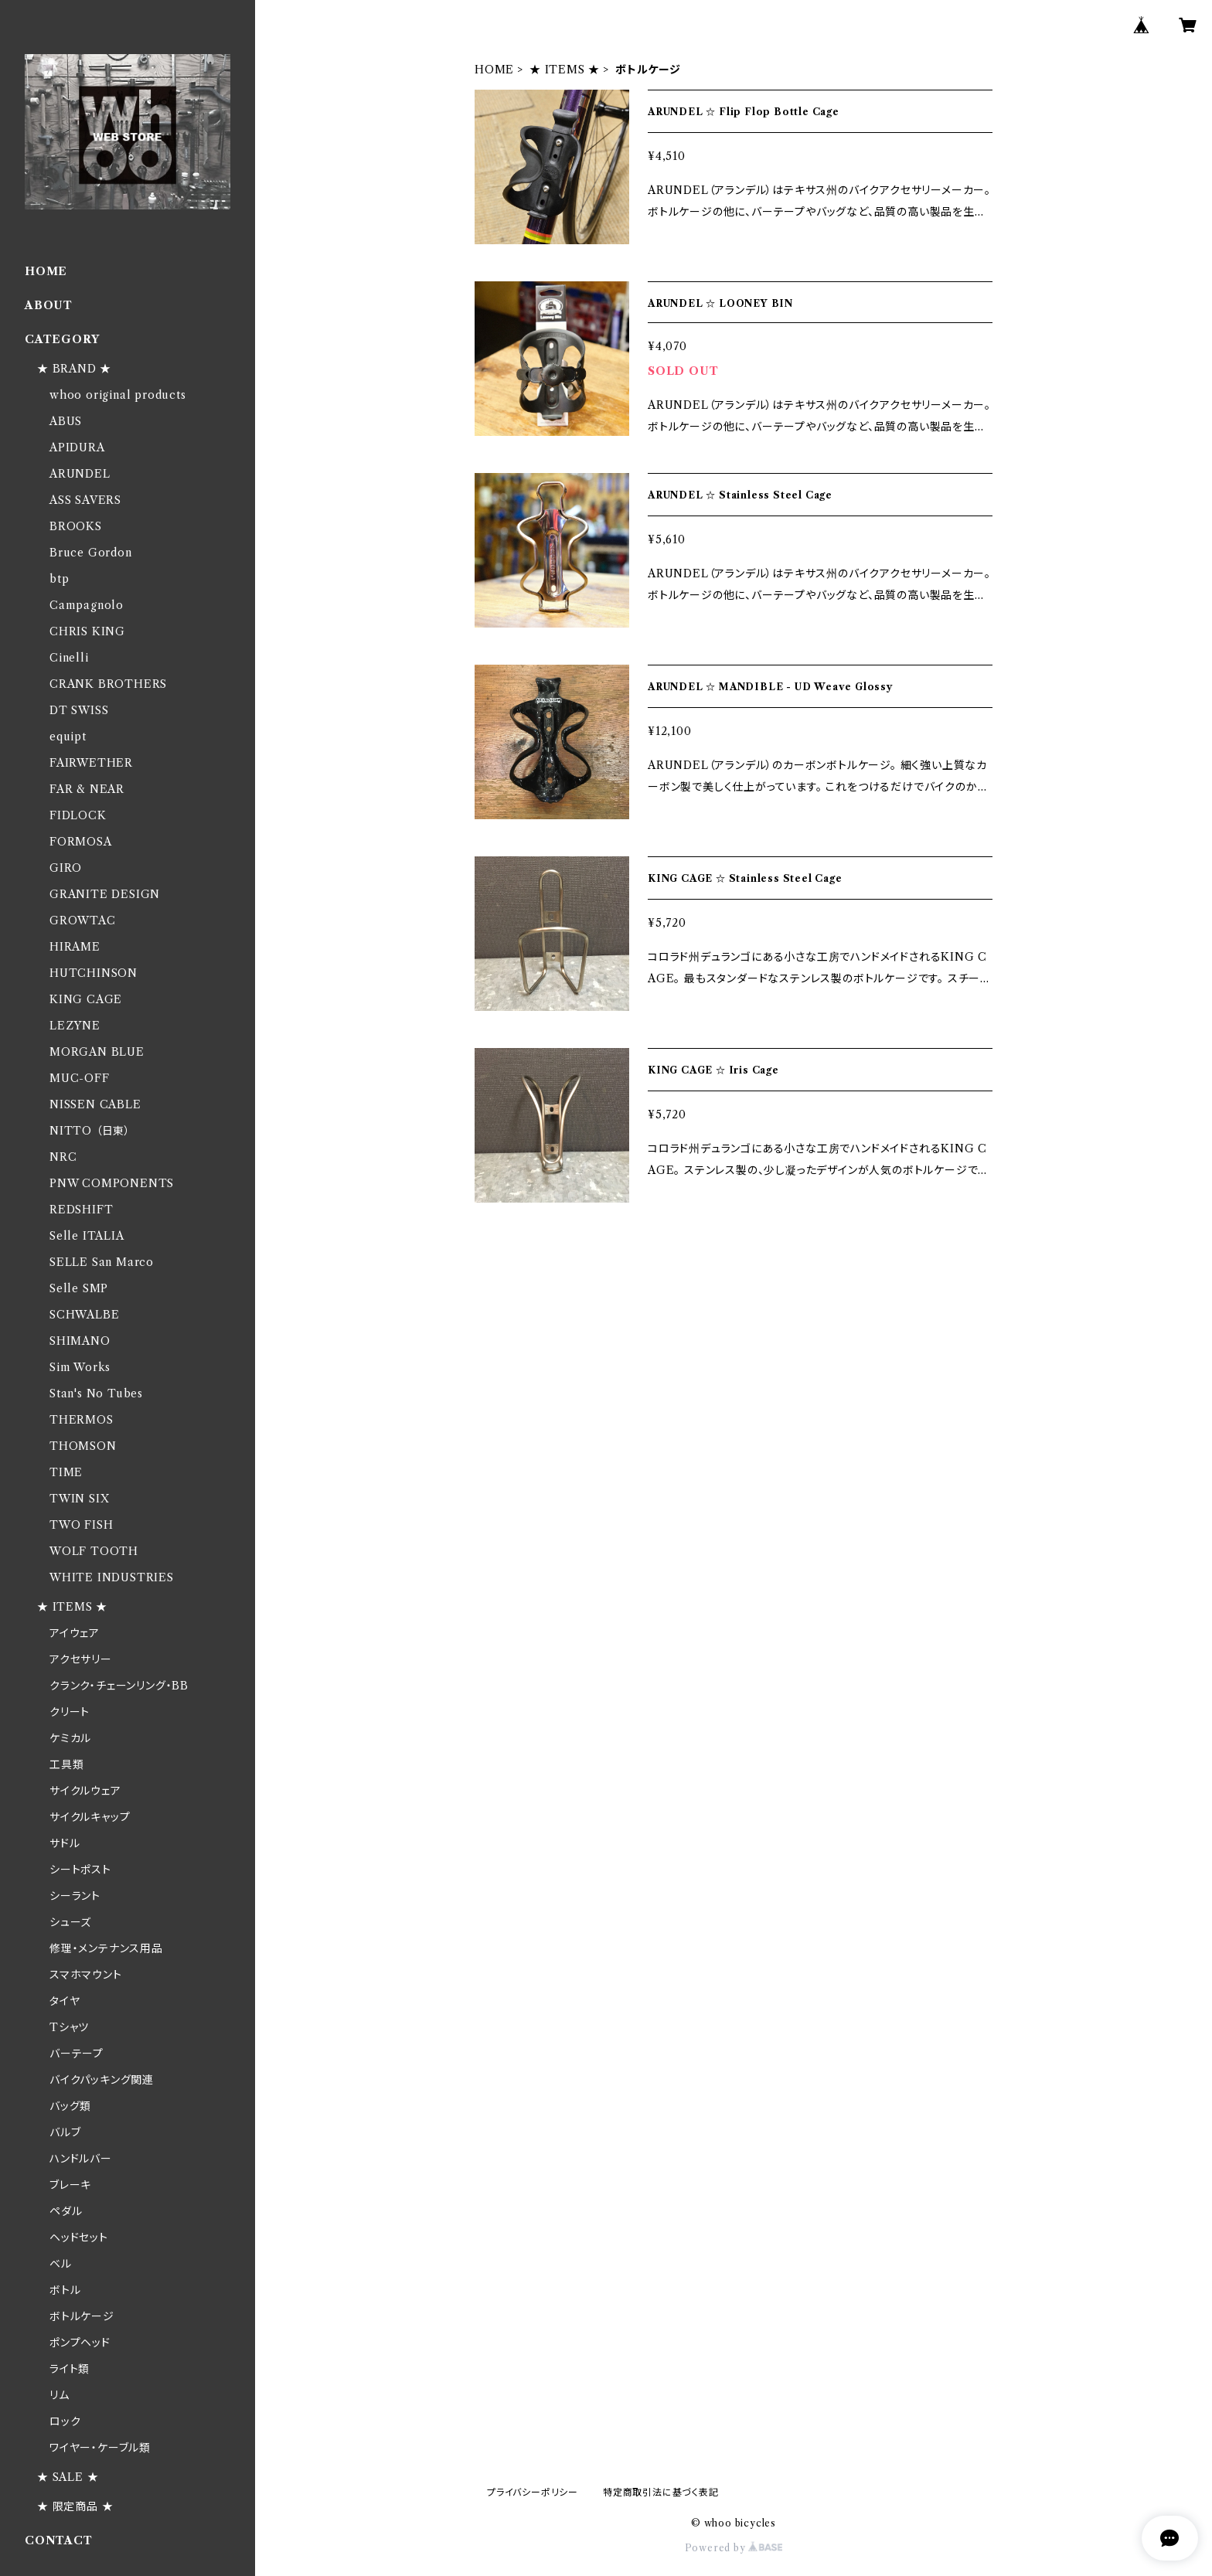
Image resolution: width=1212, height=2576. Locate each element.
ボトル (64, 2290)
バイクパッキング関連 (101, 2080)
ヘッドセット (78, 2237)
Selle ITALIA (86, 1236)
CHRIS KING (87, 631)
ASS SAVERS (85, 500)
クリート (69, 1712)
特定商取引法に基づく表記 (661, 2492)
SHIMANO (80, 1341)
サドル (64, 1843)
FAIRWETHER (91, 763)
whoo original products (117, 395)
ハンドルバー (80, 2159)
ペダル (65, 2211)
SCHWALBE (84, 1315)
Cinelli (69, 658)
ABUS (65, 421)
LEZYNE (74, 1026)
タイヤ (64, 2001)
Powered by (734, 2548)
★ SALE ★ (67, 2477)
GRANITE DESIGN (104, 894)
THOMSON (83, 1446)
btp (59, 579)
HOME (494, 70)
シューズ (70, 1922)
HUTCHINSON (93, 973)
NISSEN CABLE (95, 1104)
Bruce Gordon (90, 553)
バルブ (64, 2132)
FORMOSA (80, 842)
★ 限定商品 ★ (75, 2506)
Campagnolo (86, 605)
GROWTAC (82, 920)
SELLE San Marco (101, 1262)
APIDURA (77, 447)
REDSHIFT (81, 1210)
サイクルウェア (85, 1791)
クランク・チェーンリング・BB (119, 1686)
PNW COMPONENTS (111, 1183)
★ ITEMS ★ (564, 70)
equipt (68, 737)
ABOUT (49, 305)
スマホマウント (85, 1975)
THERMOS (81, 1420)
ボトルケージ (81, 2316)
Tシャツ (69, 2027)
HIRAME (74, 947)
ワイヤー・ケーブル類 (100, 2448)
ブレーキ (70, 2185)
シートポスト (80, 1870)
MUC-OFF (79, 1078)
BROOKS (75, 526)
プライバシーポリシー (532, 2492)
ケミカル (70, 1738)
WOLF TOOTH (93, 1551)
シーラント (74, 1896)
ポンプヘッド (80, 2343)
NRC (63, 1157)
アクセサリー (80, 1659)
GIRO (65, 868)
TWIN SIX (79, 1499)
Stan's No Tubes (96, 1393)
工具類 (66, 1764)
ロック (64, 2421)
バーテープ (76, 2053)
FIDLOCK (78, 815)
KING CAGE (85, 999)
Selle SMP (78, 1288)
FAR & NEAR (86, 789)
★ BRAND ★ (74, 369)
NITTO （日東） (90, 1131)
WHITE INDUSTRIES (111, 1577)
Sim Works (80, 1367)
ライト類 (69, 2369)
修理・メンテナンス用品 (106, 1948)
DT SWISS (78, 710)
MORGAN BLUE (97, 1052)
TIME (66, 1472)
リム (59, 2395)
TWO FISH (81, 1525)
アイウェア (74, 1633)
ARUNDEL (80, 474)
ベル (60, 2264)
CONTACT (59, 2540)
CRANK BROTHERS (108, 684)
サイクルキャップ (89, 1817)
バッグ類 (70, 2106)
